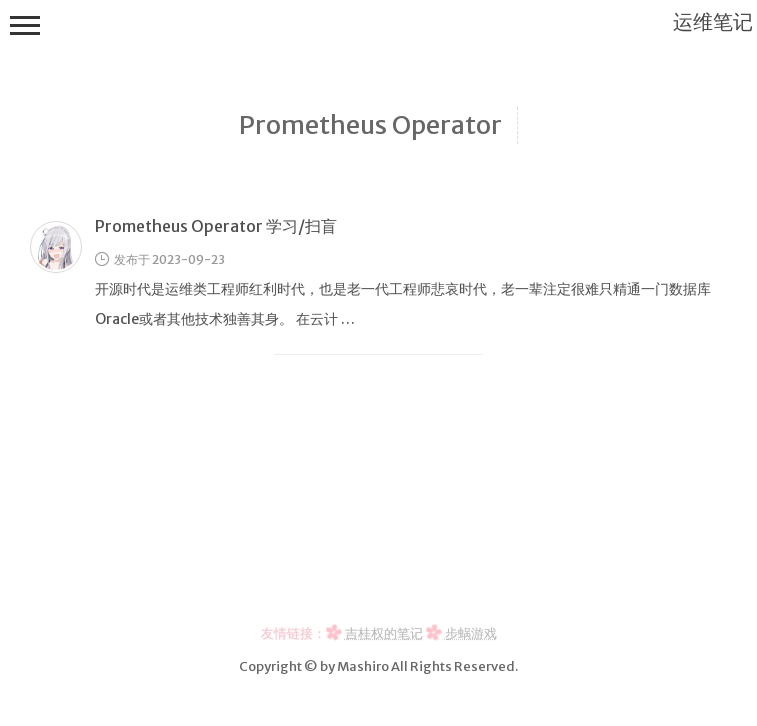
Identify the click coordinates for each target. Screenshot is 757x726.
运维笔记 (713, 21)
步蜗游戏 (471, 633)
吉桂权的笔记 (384, 633)
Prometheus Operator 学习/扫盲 (216, 226)
